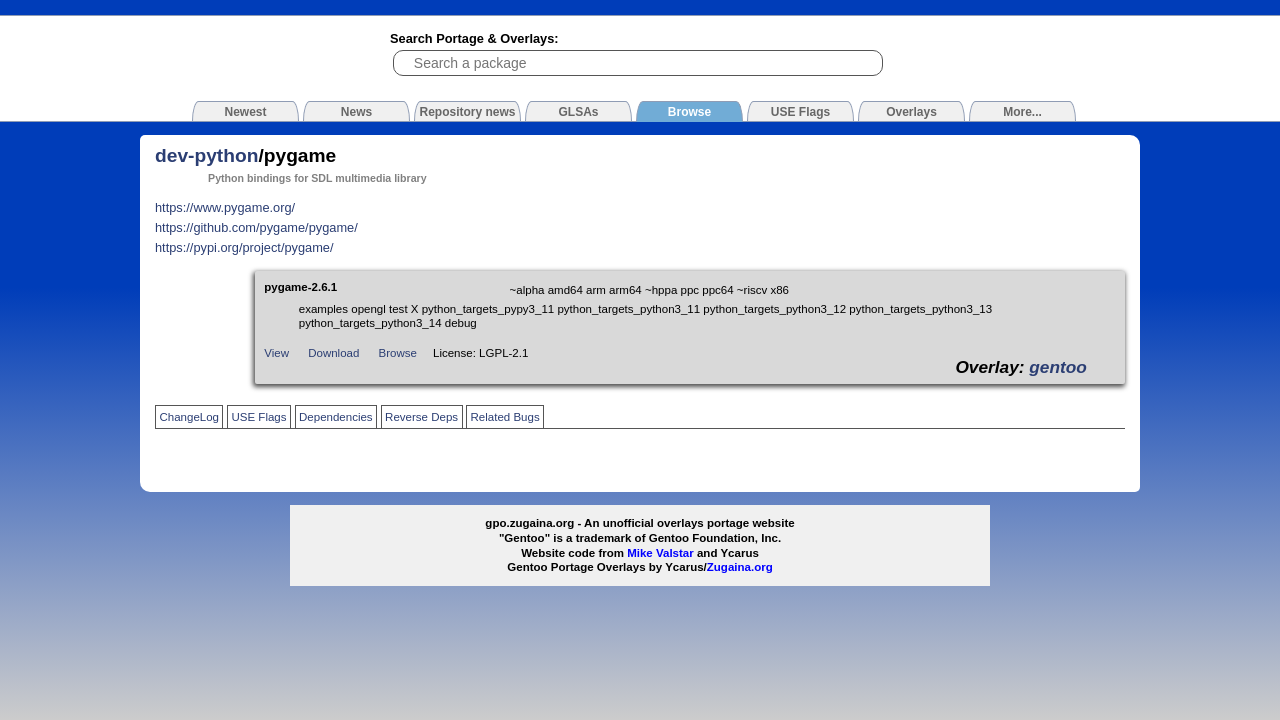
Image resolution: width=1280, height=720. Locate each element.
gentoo (1058, 367)
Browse (398, 353)
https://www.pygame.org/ (225, 207)
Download (333, 353)
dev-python (206, 155)
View (276, 353)
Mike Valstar (660, 553)
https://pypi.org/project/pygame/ (244, 247)
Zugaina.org (740, 567)
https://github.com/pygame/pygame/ (256, 227)
